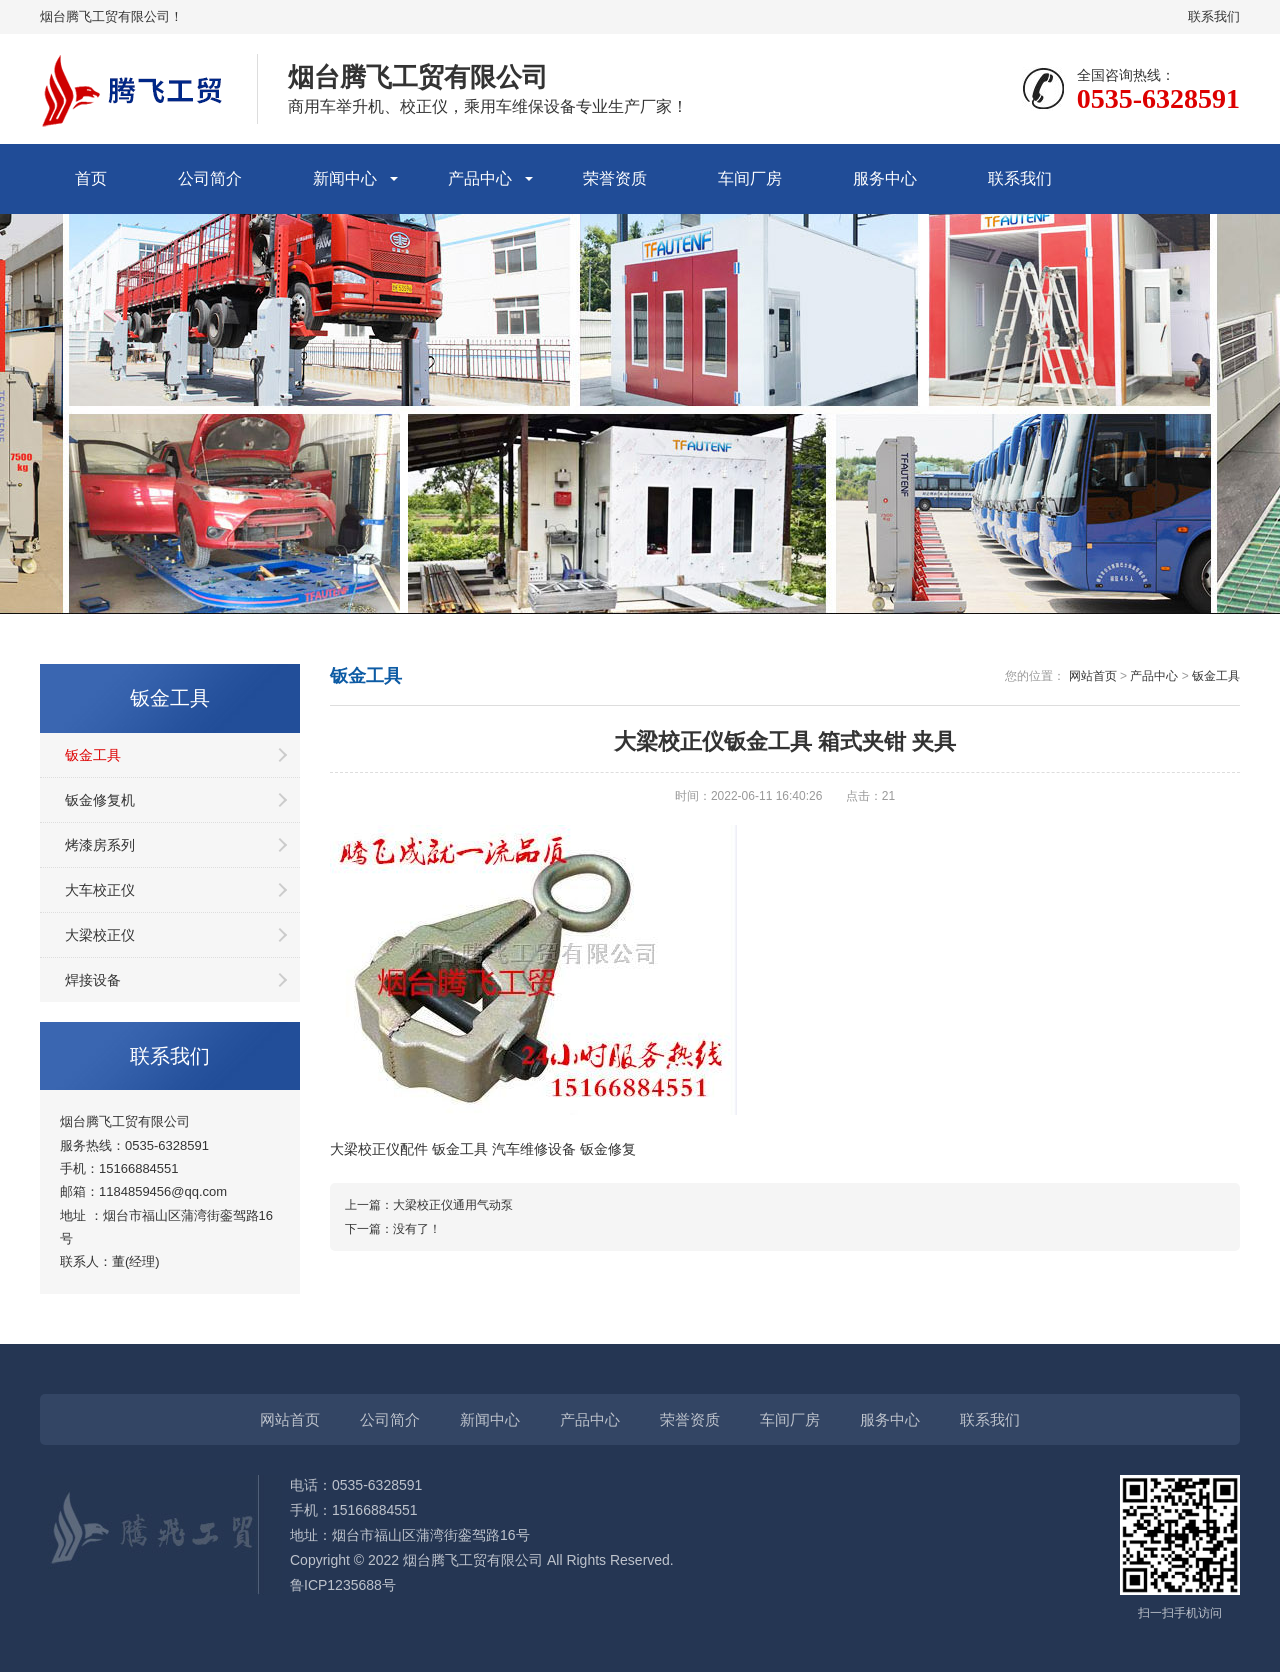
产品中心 (480, 178)
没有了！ (417, 1229)
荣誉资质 (615, 178)
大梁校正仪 (100, 935)
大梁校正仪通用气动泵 (453, 1205)
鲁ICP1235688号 (343, 1585)
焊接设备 (93, 980)
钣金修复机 (100, 800)
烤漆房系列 (100, 845)
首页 (91, 178)
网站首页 (1093, 676)
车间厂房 (750, 178)
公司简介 (210, 178)
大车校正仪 (100, 890)
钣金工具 (93, 755)
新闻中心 (345, 178)
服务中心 (885, 178)
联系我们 (1214, 16)
